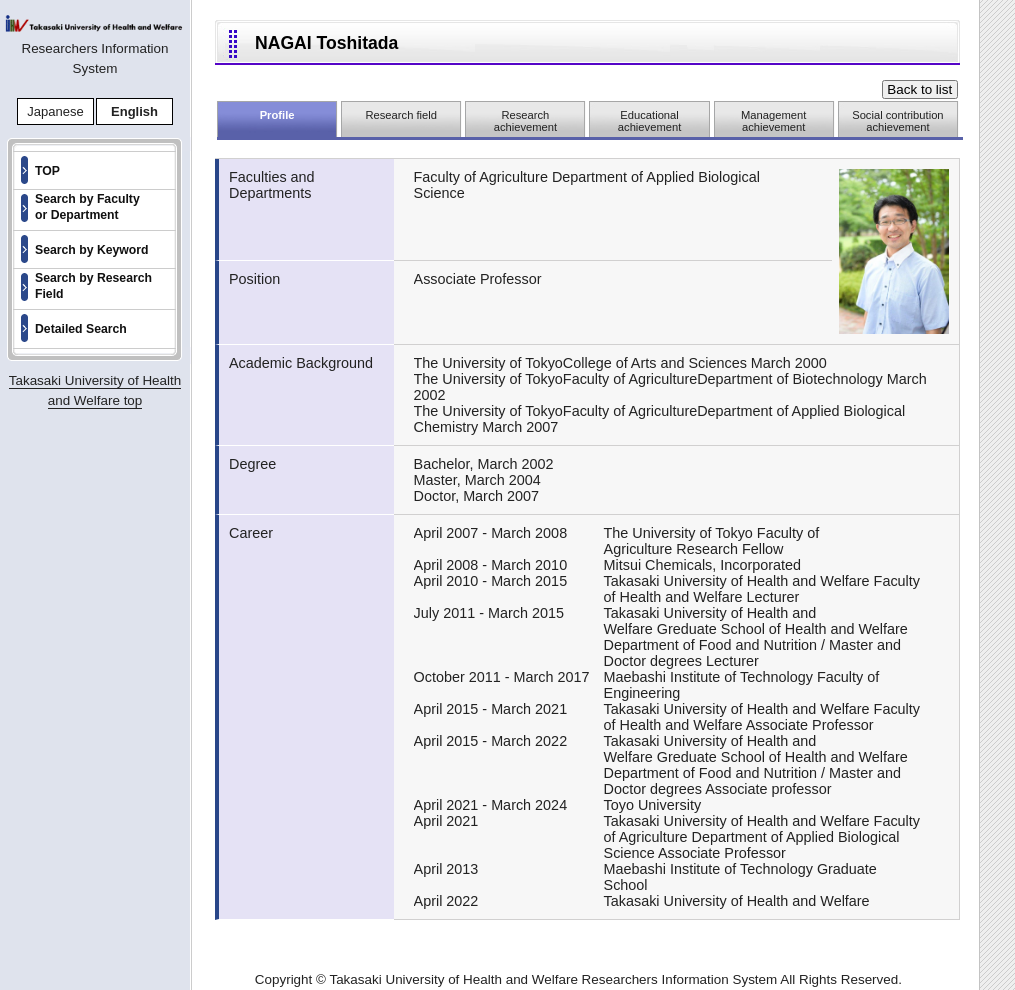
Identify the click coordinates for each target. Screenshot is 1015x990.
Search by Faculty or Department (87, 207)
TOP (47, 171)
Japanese (55, 111)
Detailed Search (81, 329)
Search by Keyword (92, 250)
